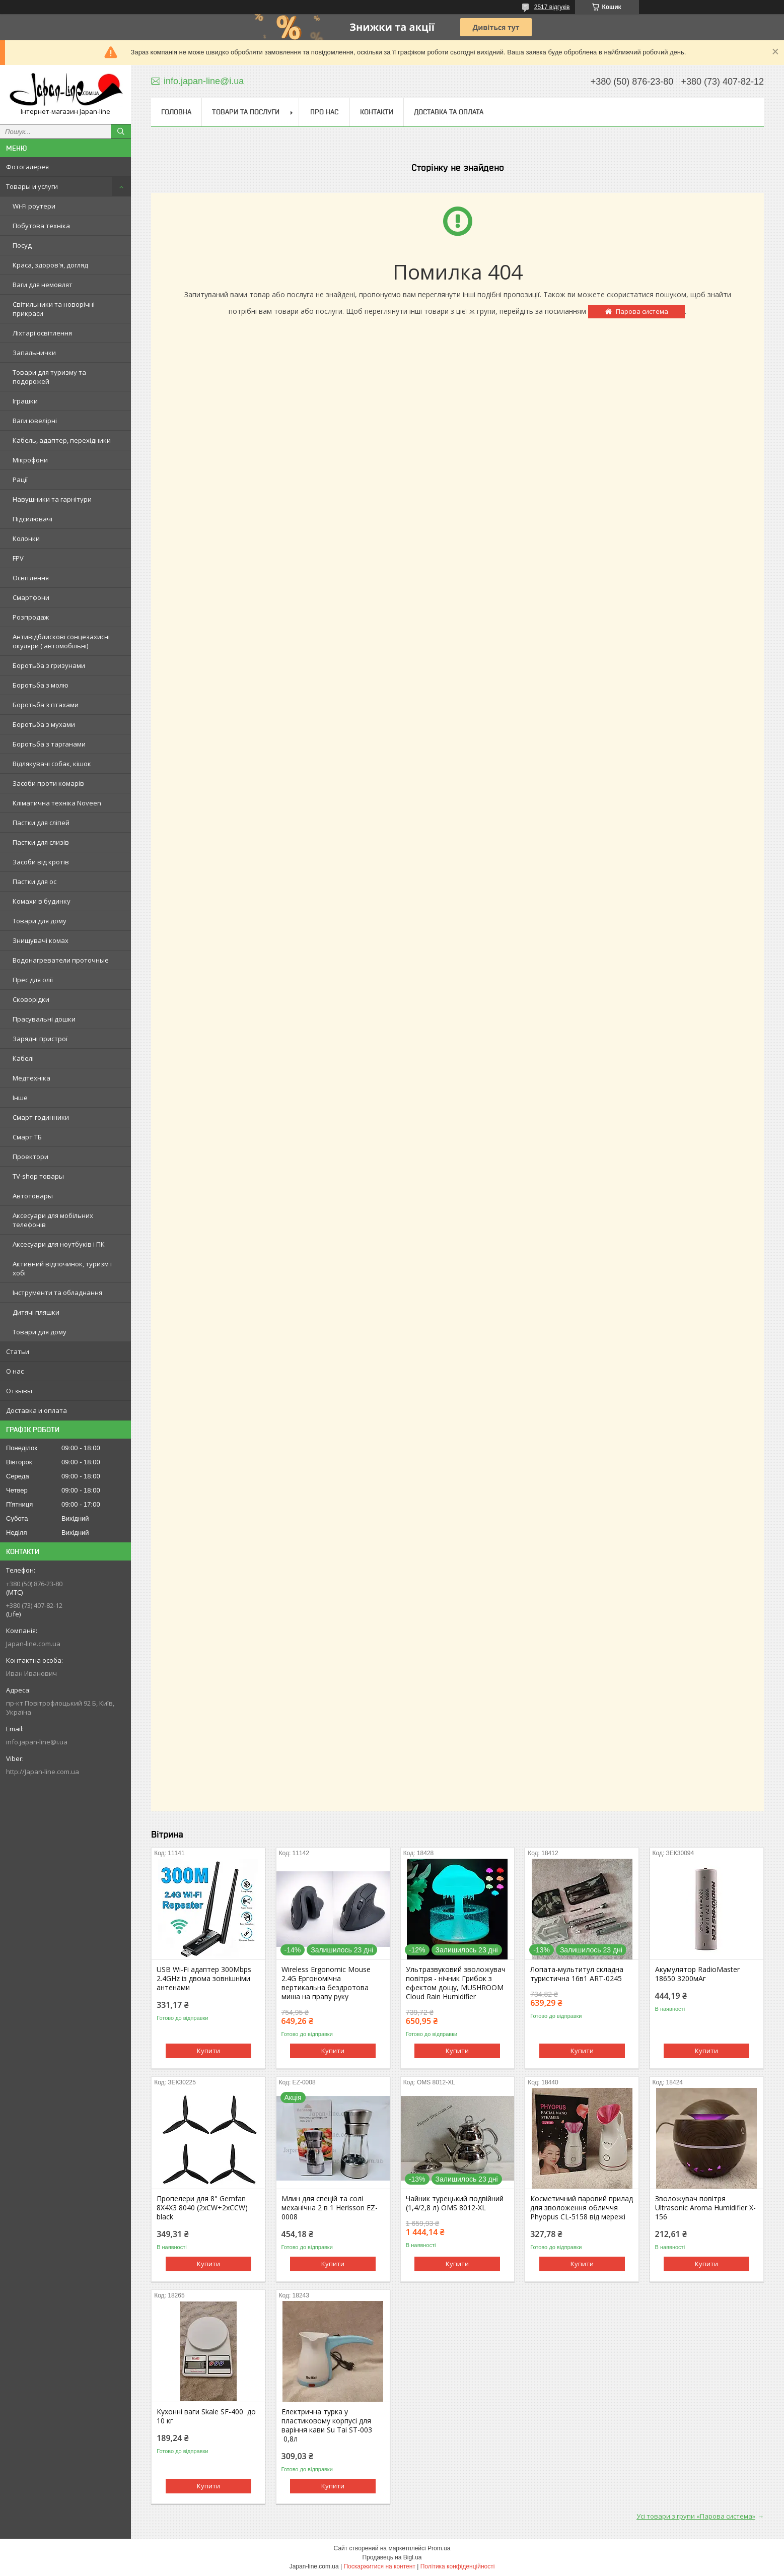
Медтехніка (31, 1077)
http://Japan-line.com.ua (42, 1771)
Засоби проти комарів (48, 783)
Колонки (26, 538)
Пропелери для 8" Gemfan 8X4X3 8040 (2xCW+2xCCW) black (202, 2207)
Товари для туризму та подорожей (49, 377)
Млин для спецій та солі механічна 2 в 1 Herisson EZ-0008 (329, 2207)
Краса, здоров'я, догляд (50, 264)
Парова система (642, 311)
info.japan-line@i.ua (36, 1741)
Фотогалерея (27, 166)
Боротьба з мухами (44, 724)
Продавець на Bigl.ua (391, 2557)
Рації (20, 479)
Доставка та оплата (448, 112)
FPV (18, 558)
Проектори (30, 1156)
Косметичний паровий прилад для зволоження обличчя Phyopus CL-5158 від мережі (581, 2207)
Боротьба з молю (40, 685)
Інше (20, 1097)
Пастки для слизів (41, 842)
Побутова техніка (41, 225)
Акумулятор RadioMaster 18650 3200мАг (697, 1974)
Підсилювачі (32, 518)
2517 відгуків (552, 7)
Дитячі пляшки (36, 1312)
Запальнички (34, 352)
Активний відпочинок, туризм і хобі (62, 1268)
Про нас (324, 112)
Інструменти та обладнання (57, 1292)
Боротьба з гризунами (49, 665)
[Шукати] (121, 131)
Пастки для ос (34, 881)
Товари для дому (39, 920)
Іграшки (25, 400)
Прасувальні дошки (44, 1019)
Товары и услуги (32, 186)
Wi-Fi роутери (34, 206)
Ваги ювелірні (35, 420)
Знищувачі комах (40, 940)
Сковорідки (31, 999)
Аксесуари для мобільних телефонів (53, 1220)
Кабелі (23, 1058)
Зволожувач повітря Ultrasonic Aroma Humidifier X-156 (705, 2207)
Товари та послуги (245, 112)
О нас (15, 1371)
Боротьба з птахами (46, 704)
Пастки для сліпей (41, 822)
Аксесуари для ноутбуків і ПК (59, 1244)
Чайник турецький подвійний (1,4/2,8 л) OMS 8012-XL (455, 2203)
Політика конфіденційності (457, 2566)
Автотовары (33, 1195)
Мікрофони (30, 459)
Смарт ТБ (27, 1136)
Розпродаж (31, 617)
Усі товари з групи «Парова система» (695, 2516)
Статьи (17, 1351)
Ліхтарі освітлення (42, 332)
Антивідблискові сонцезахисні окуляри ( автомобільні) (61, 641)
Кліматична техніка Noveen (57, 802)
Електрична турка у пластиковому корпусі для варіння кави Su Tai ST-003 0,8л (326, 2425)
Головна (176, 112)
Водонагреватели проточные (61, 960)
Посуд (22, 245)
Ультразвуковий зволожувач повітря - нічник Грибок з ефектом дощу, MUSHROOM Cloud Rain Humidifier (456, 1983)
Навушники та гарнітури (52, 499)
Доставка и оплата (36, 1410)
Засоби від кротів (41, 861)
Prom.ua (438, 2548)
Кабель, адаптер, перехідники (62, 440)
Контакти (376, 112)
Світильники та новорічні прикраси (54, 309)
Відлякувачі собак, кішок (52, 763)
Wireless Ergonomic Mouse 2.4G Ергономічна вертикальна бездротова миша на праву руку (326, 1983)
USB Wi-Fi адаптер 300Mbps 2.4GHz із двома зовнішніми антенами (204, 1978)
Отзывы (19, 1390)
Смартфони (31, 597)
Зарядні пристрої (40, 1038)
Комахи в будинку (41, 901)
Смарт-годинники (41, 1117)
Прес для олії (33, 979)
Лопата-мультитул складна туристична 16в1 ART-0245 (576, 1974)
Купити (208, 2050)
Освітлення (31, 577)
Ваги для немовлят (43, 284)
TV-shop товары (38, 1176)
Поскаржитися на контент (379, 2566)
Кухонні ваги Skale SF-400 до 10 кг (206, 2416)
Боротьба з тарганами (49, 744)
